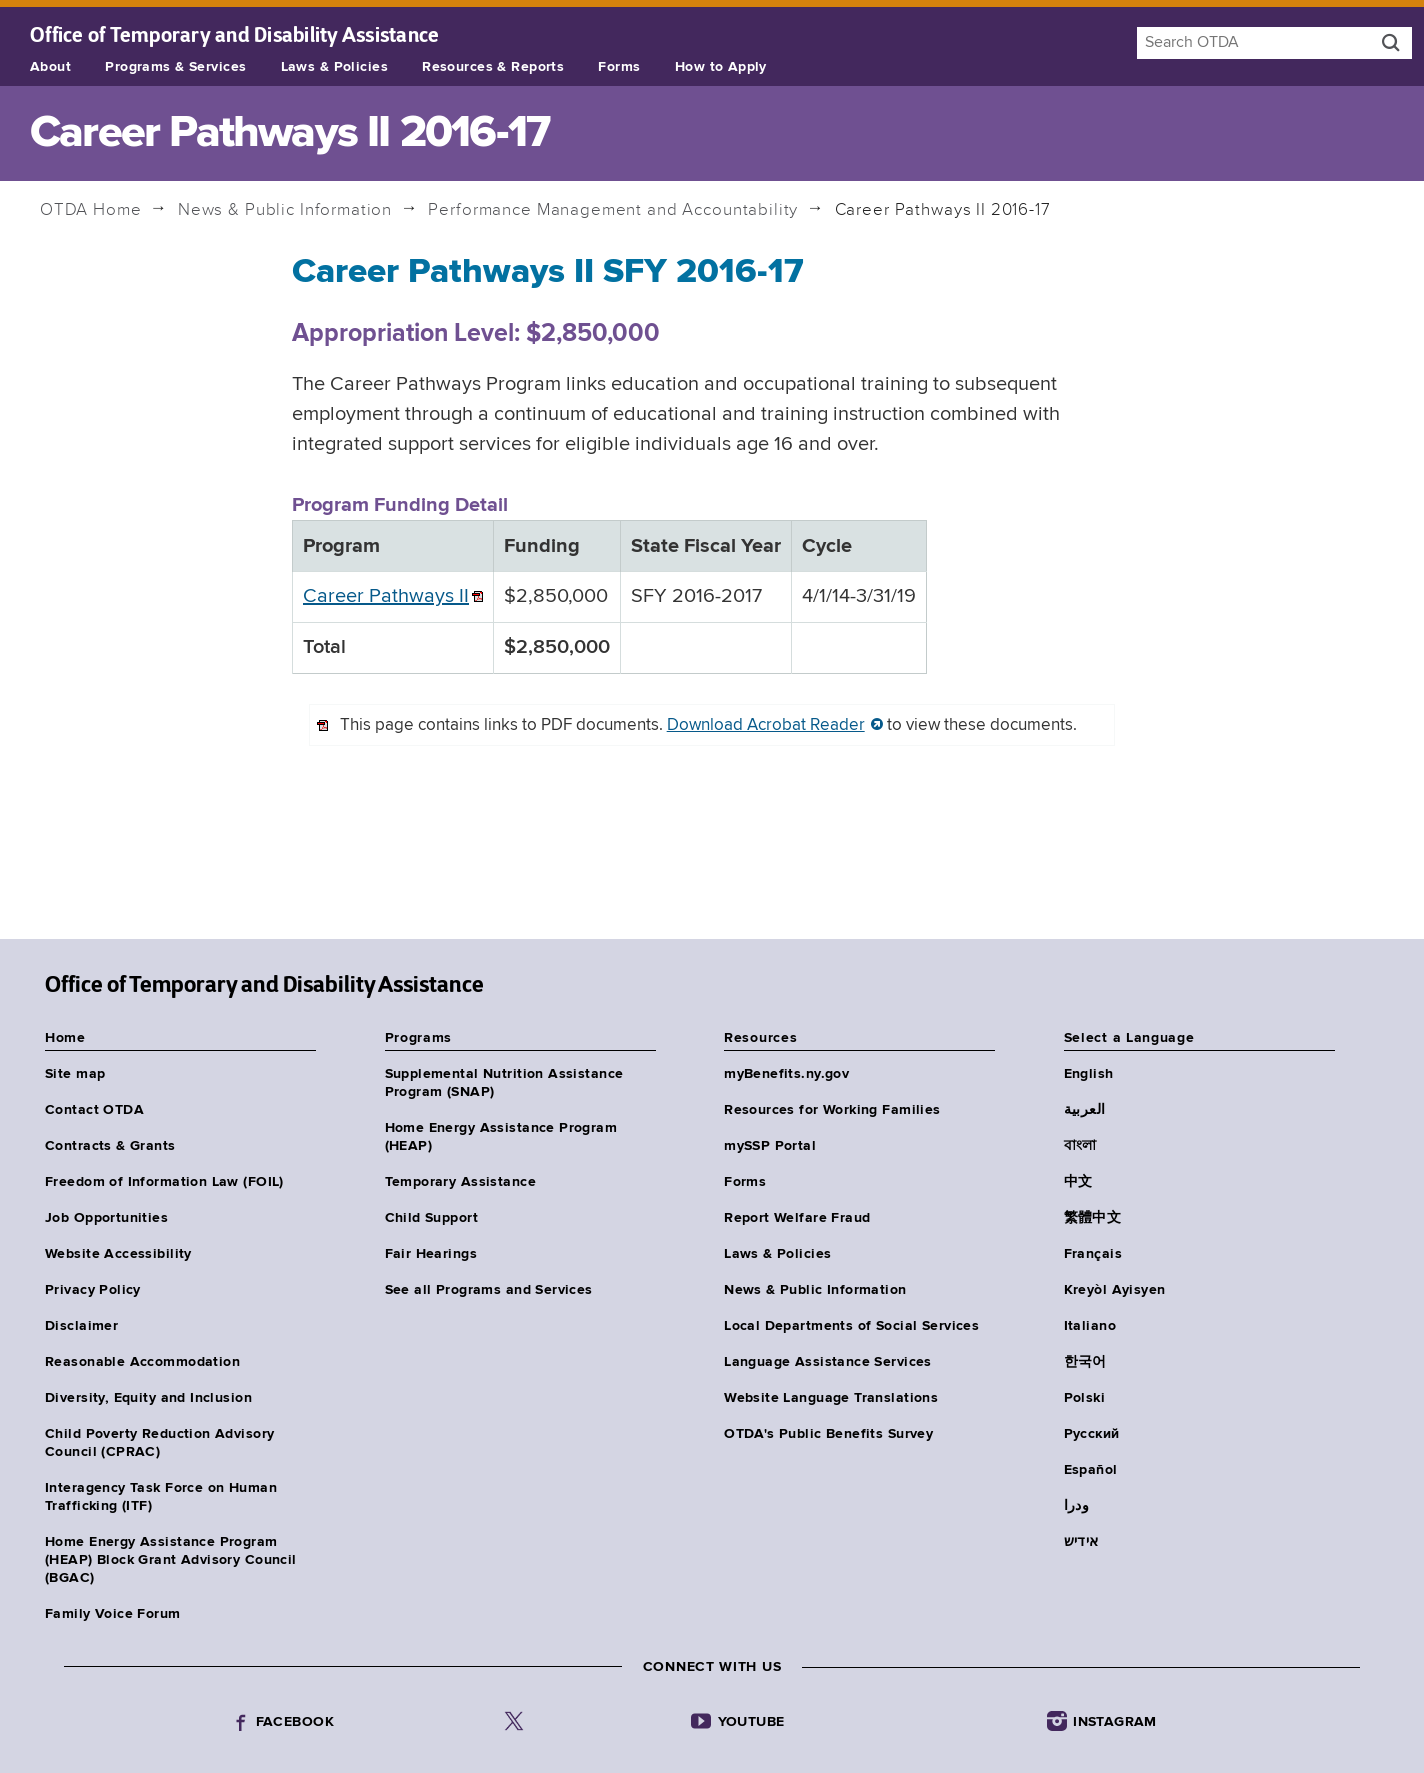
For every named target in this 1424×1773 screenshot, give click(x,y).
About (50, 67)
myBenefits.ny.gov (786, 1074)
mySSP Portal (770, 1146)
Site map (75, 1074)
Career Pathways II (386, 596)
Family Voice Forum (113, 1614)
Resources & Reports (493, 67)
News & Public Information (285, 210)
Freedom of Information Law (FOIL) (164, 1182)
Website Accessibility (118, 1254)
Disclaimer (81, 1326)
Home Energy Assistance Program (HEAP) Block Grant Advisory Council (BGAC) (171, 1560)
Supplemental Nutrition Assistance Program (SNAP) (504, 1083)
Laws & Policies (334, 67)
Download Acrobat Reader (766, 725)
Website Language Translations (831, 1398)
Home (91, 210)
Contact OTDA (94, 1110)
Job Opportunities (106, 1218)
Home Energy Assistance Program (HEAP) (501, 1137)
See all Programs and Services (489, 1290)
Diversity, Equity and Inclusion (148, 1398)
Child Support (431, 1218)
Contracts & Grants (110, 1146)
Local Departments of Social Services (851, 1326)
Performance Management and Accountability (613, 210)
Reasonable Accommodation (142, 1362)
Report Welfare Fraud (797, 1218)
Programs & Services (175, 67)
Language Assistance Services (828, 1362)
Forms (619, 67)
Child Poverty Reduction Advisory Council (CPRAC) (159, 1443)
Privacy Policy (93, 1290)
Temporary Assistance (460, 1182)
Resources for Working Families (832, 1110)
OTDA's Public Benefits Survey (828, 1434)
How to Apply (721, 67)
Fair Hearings (431, 1254)
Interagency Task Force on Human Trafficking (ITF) (161, 1497)
